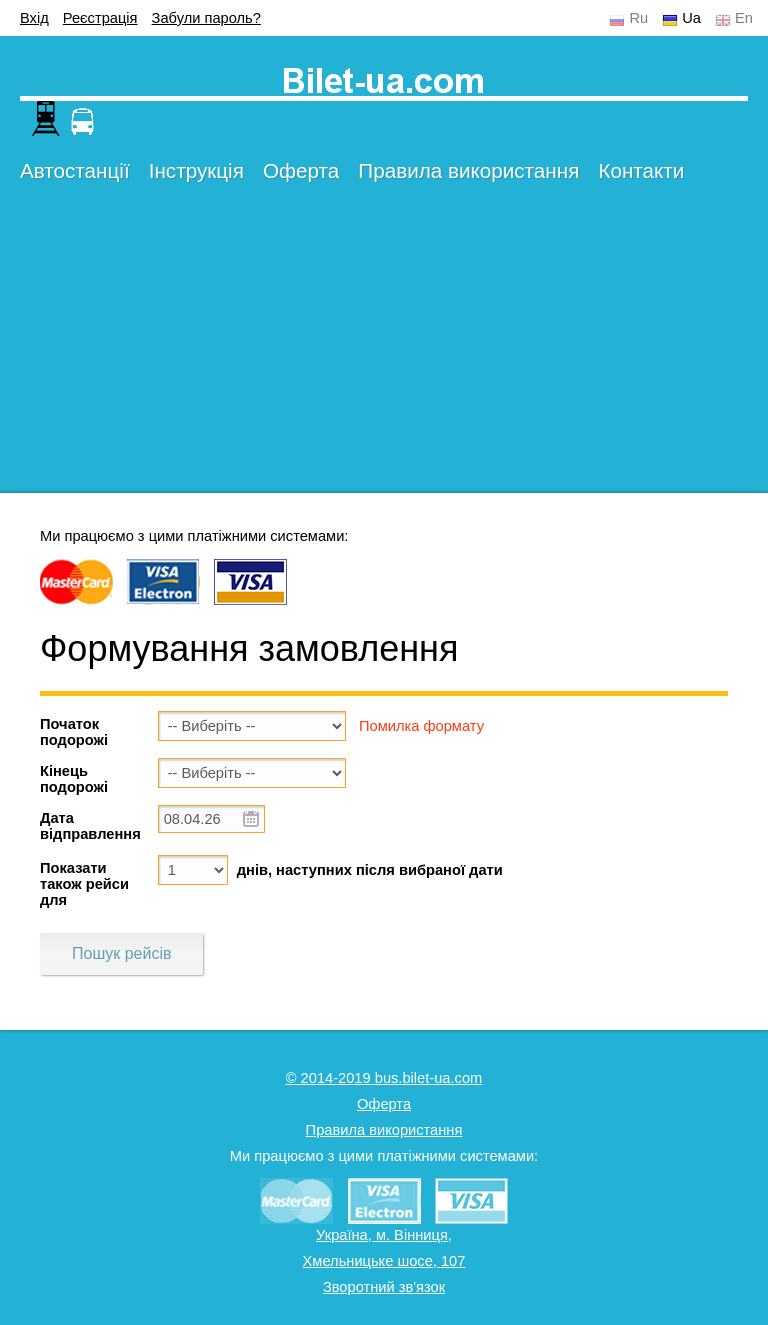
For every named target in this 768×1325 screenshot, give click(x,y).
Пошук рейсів (121, 953)
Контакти (641, 170)
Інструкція (196, 170)
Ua (691, 18)
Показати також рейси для (84, 884)
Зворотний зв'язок (384, 1287)
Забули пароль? (206, 18)
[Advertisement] (384, 353)
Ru (638, 18)
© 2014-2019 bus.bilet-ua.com (384, 1078)
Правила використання (468, 170)
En (744, 18)
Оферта (301, 170)
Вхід (34, 18)
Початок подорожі (74, 732)
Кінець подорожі (74, 779)
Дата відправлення (90, 826)
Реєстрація (100, 18)
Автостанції (75, 170)
